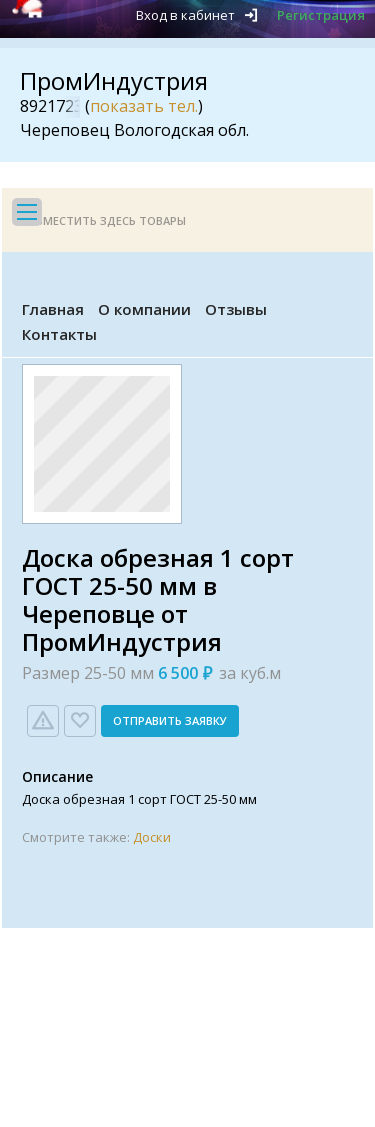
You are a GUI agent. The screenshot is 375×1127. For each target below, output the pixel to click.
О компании (144, 309)
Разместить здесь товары (104, 220)
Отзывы (236, 309)
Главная (53, 309)
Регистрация (321, 15)
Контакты (59, 334)
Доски (152, 837)
